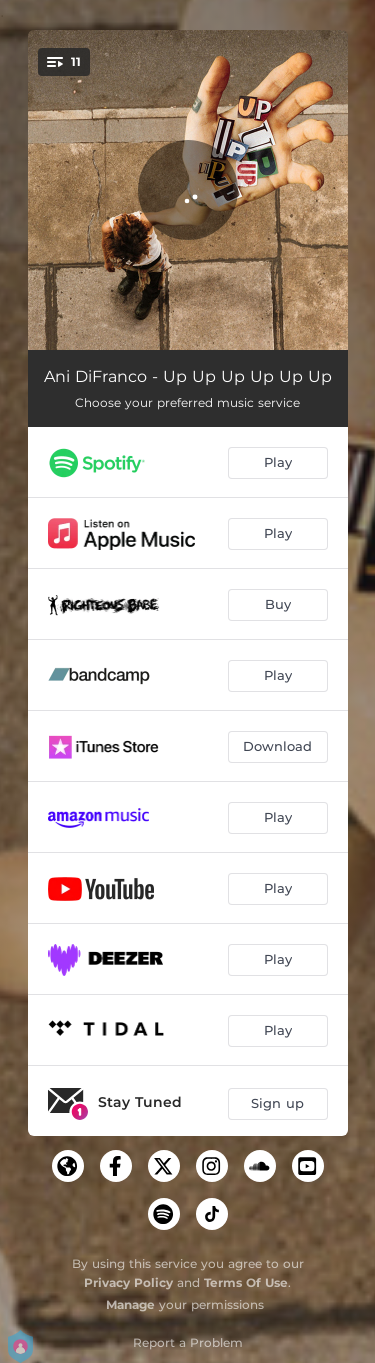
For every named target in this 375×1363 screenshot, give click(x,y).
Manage (130, 1304)
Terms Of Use (246, 1282)
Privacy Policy (128, 1282)
